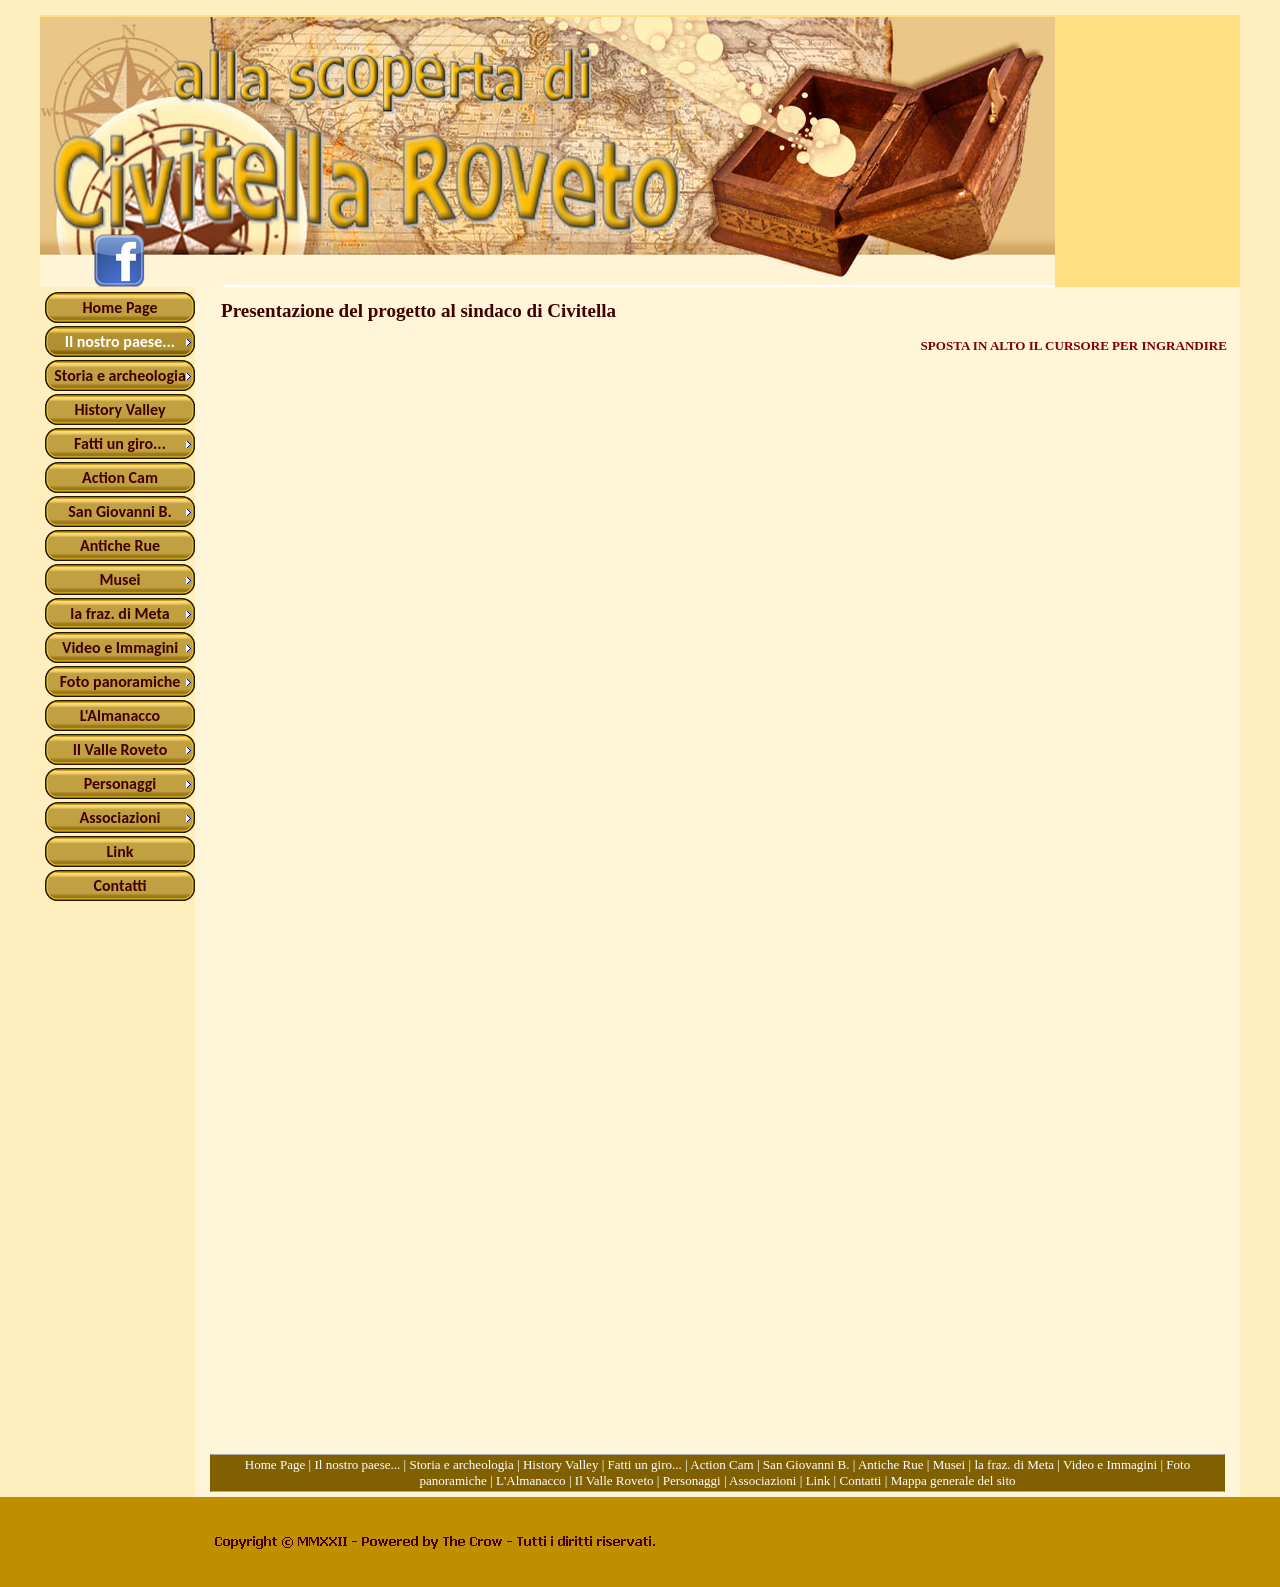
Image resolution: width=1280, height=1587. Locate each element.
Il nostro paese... (357, 1464)
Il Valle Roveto (614, 1480)
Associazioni (762, 1480)
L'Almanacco (531, 1480)
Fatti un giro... (645, 1464)
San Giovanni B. (806, 1464)
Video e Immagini (1110, 1464)
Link (818, 1480)
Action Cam (721, 1464)
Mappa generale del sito (953, 1480)
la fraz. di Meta (1014, 1464)
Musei (949, 1464)
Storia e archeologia (461, 1464)
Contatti (860, 1480)
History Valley (561, 1464)
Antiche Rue (891, 1464)
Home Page (275, 1464)
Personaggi (692, 1480)
